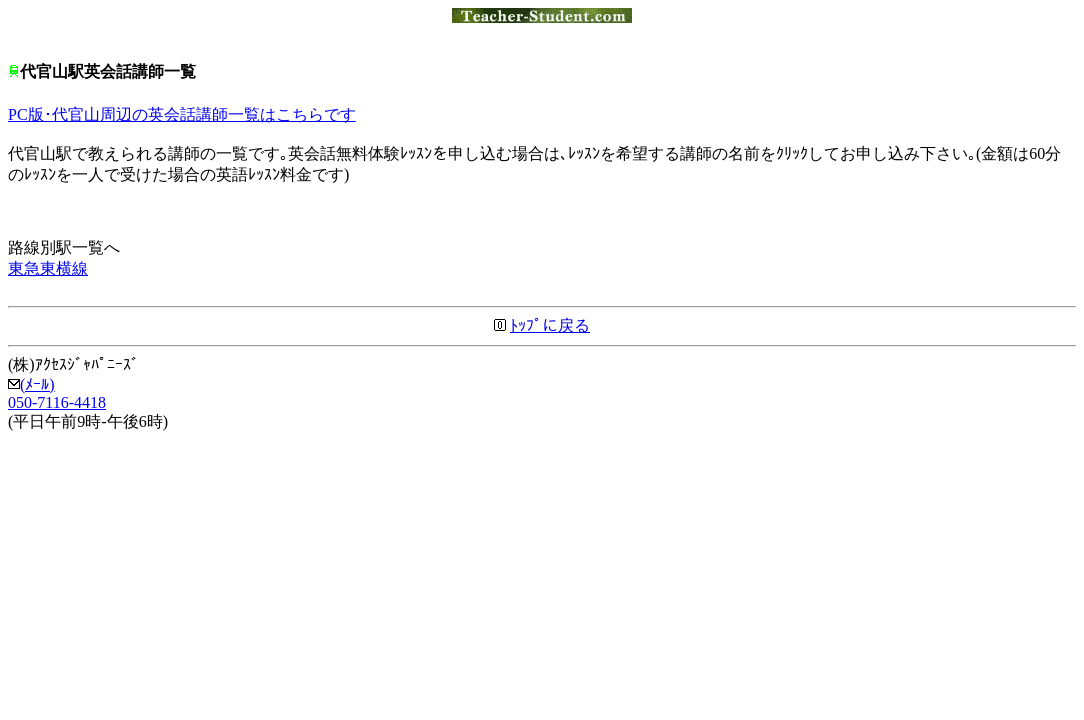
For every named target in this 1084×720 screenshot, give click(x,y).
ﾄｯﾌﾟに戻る (550, 325)
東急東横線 (48, 268)
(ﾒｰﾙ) (31, 384)
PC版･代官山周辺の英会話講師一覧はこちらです (182, 114)
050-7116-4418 (57, 402)
